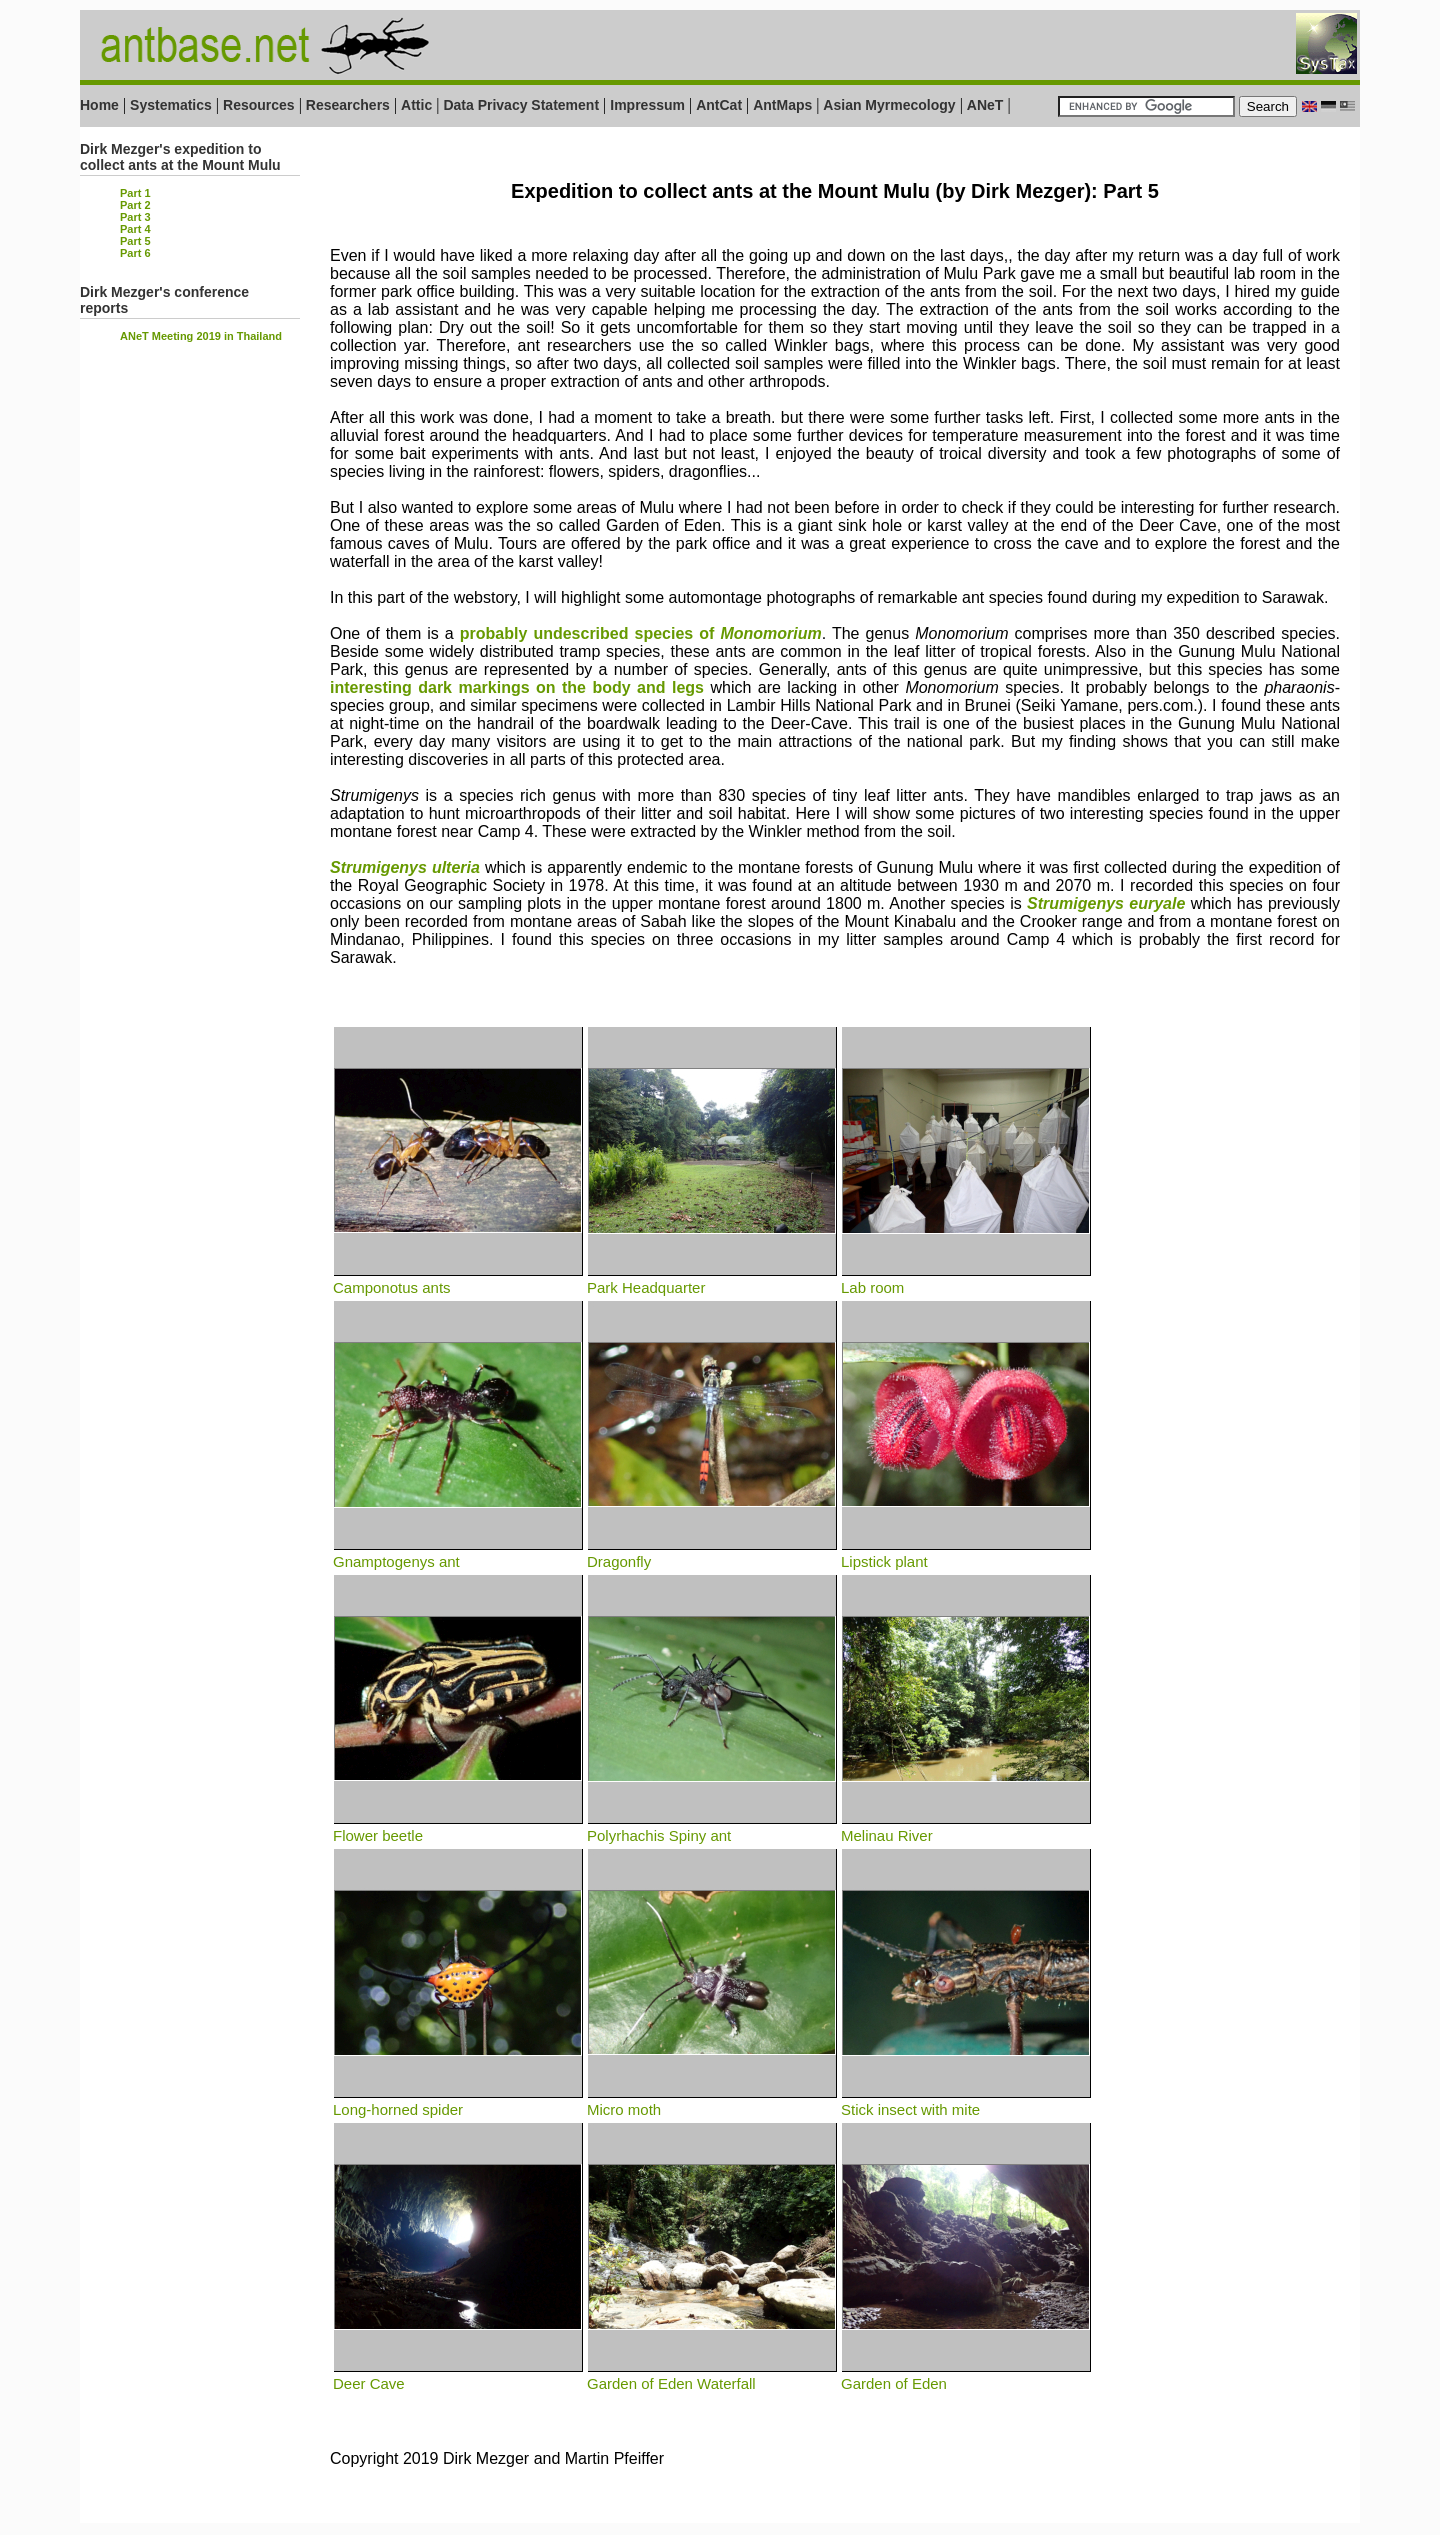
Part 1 (135, 193)
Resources (259, 105)
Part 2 (135, 205)
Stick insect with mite (966, 2101)
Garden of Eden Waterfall (712, 2375)
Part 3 (135, 217)
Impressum (647, 105)
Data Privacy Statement (521, 105)
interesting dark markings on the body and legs (517, 687)
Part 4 (135, 229)
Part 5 (135, 241)
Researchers (348, 105)
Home (99, 105)
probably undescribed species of (641, 633)
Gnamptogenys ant (458, 1553)
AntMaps (784, 105)
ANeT (985, 105)
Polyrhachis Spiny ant (712, 1827)
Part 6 (135, 253)
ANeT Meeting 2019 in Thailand (201, 336)
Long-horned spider (458, 2101)
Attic (416, 105)
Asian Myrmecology (889, 105)
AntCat (721, 105)
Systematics (171, 105)
